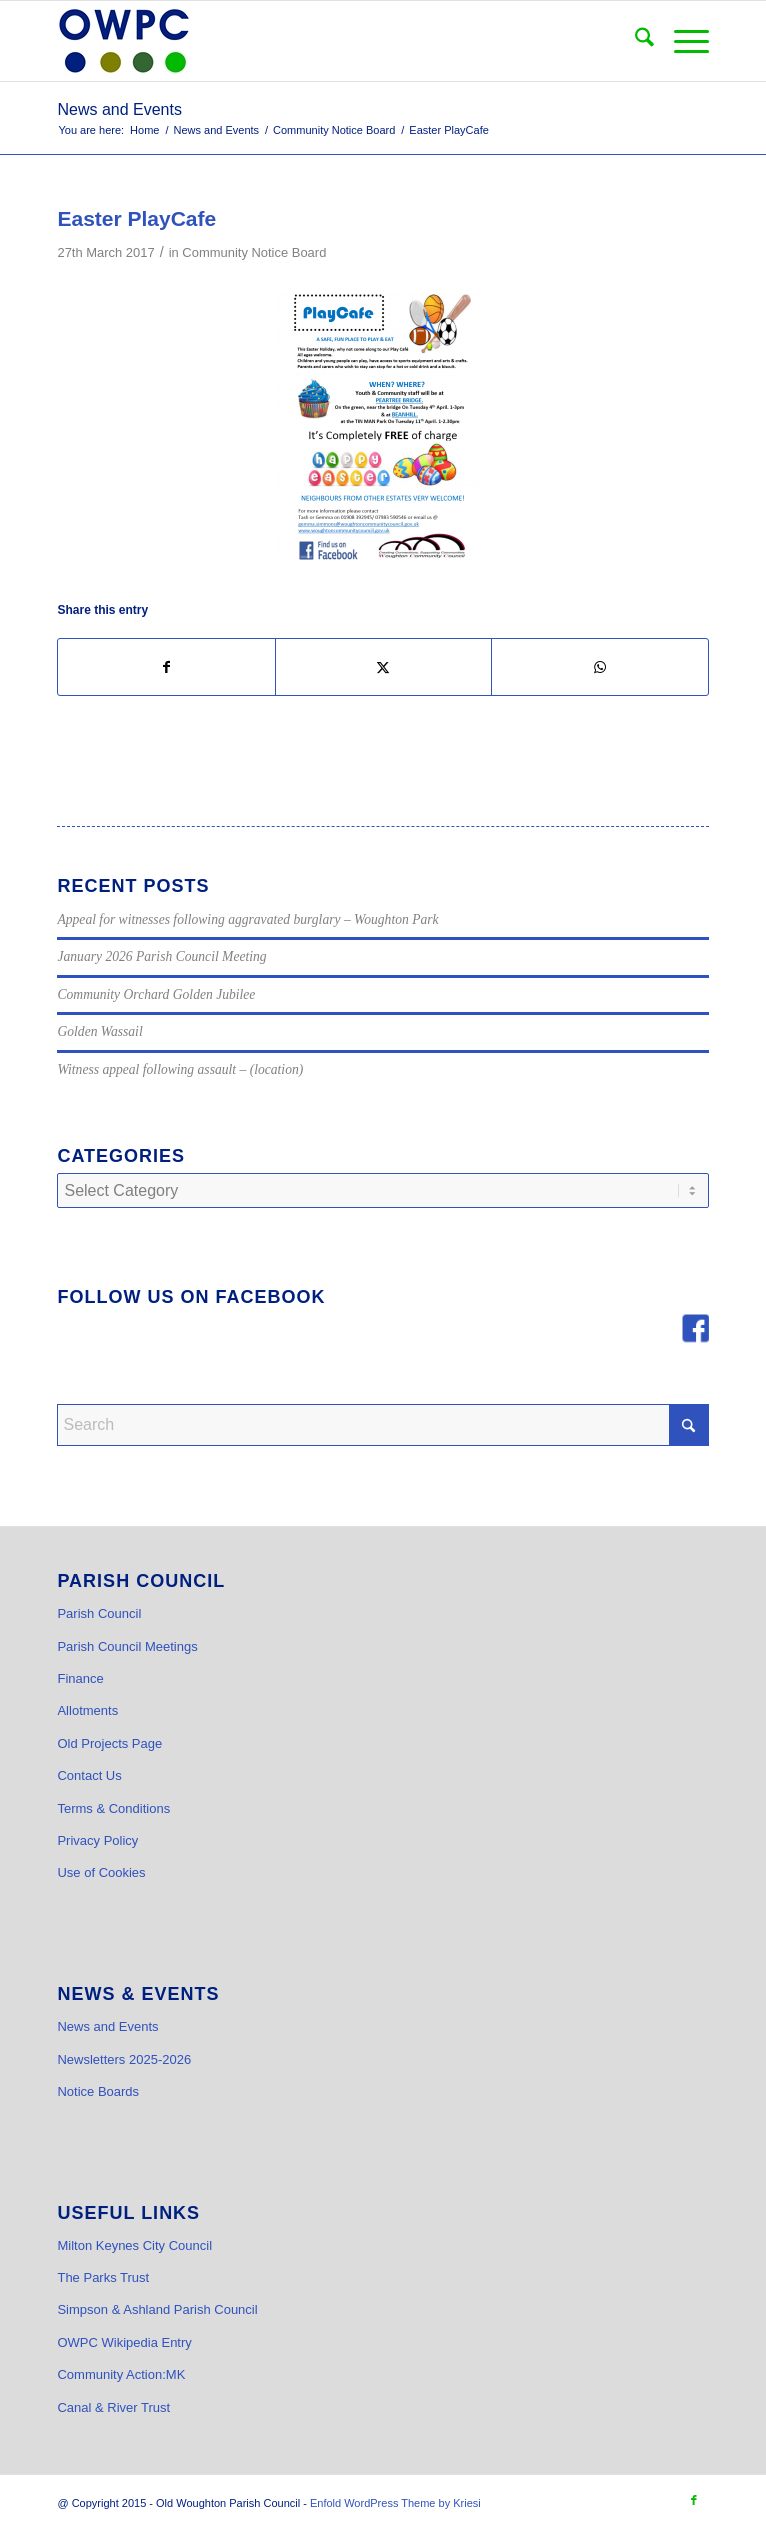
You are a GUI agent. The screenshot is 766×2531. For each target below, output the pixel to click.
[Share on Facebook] (166, 667)
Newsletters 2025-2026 (124, 2059)
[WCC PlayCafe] (383, 424)
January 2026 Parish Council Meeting (161, 956)
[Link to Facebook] (694, 2500)
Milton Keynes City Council (134, 2245)
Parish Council (99, 1613)
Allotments (87, 1710)
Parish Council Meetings (127, 1646)
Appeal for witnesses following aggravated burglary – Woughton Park (247, 919)
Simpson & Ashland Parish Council (157, 2309)
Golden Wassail (99, 1031)
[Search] (634, 41)
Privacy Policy (97, 1840)
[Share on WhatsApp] (599, 667)
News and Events (119, 109)
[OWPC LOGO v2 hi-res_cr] (317, 41)
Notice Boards (98, 2091)
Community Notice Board (254, 252)
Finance (80, 1678)
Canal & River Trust (113, 2407)
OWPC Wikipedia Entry (124, 2342)
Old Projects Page (109, 1743)
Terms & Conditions (113, 1808)
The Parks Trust (103, 2277)
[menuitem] (634, 41)
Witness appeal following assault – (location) (180, 1069)
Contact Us (89, 1775)
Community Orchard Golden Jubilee (156, 994)
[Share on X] (383, 667)
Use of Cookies (101, 1872)
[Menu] (681, 41)
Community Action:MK (121, 2374)
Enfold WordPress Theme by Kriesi (395, 2503)
